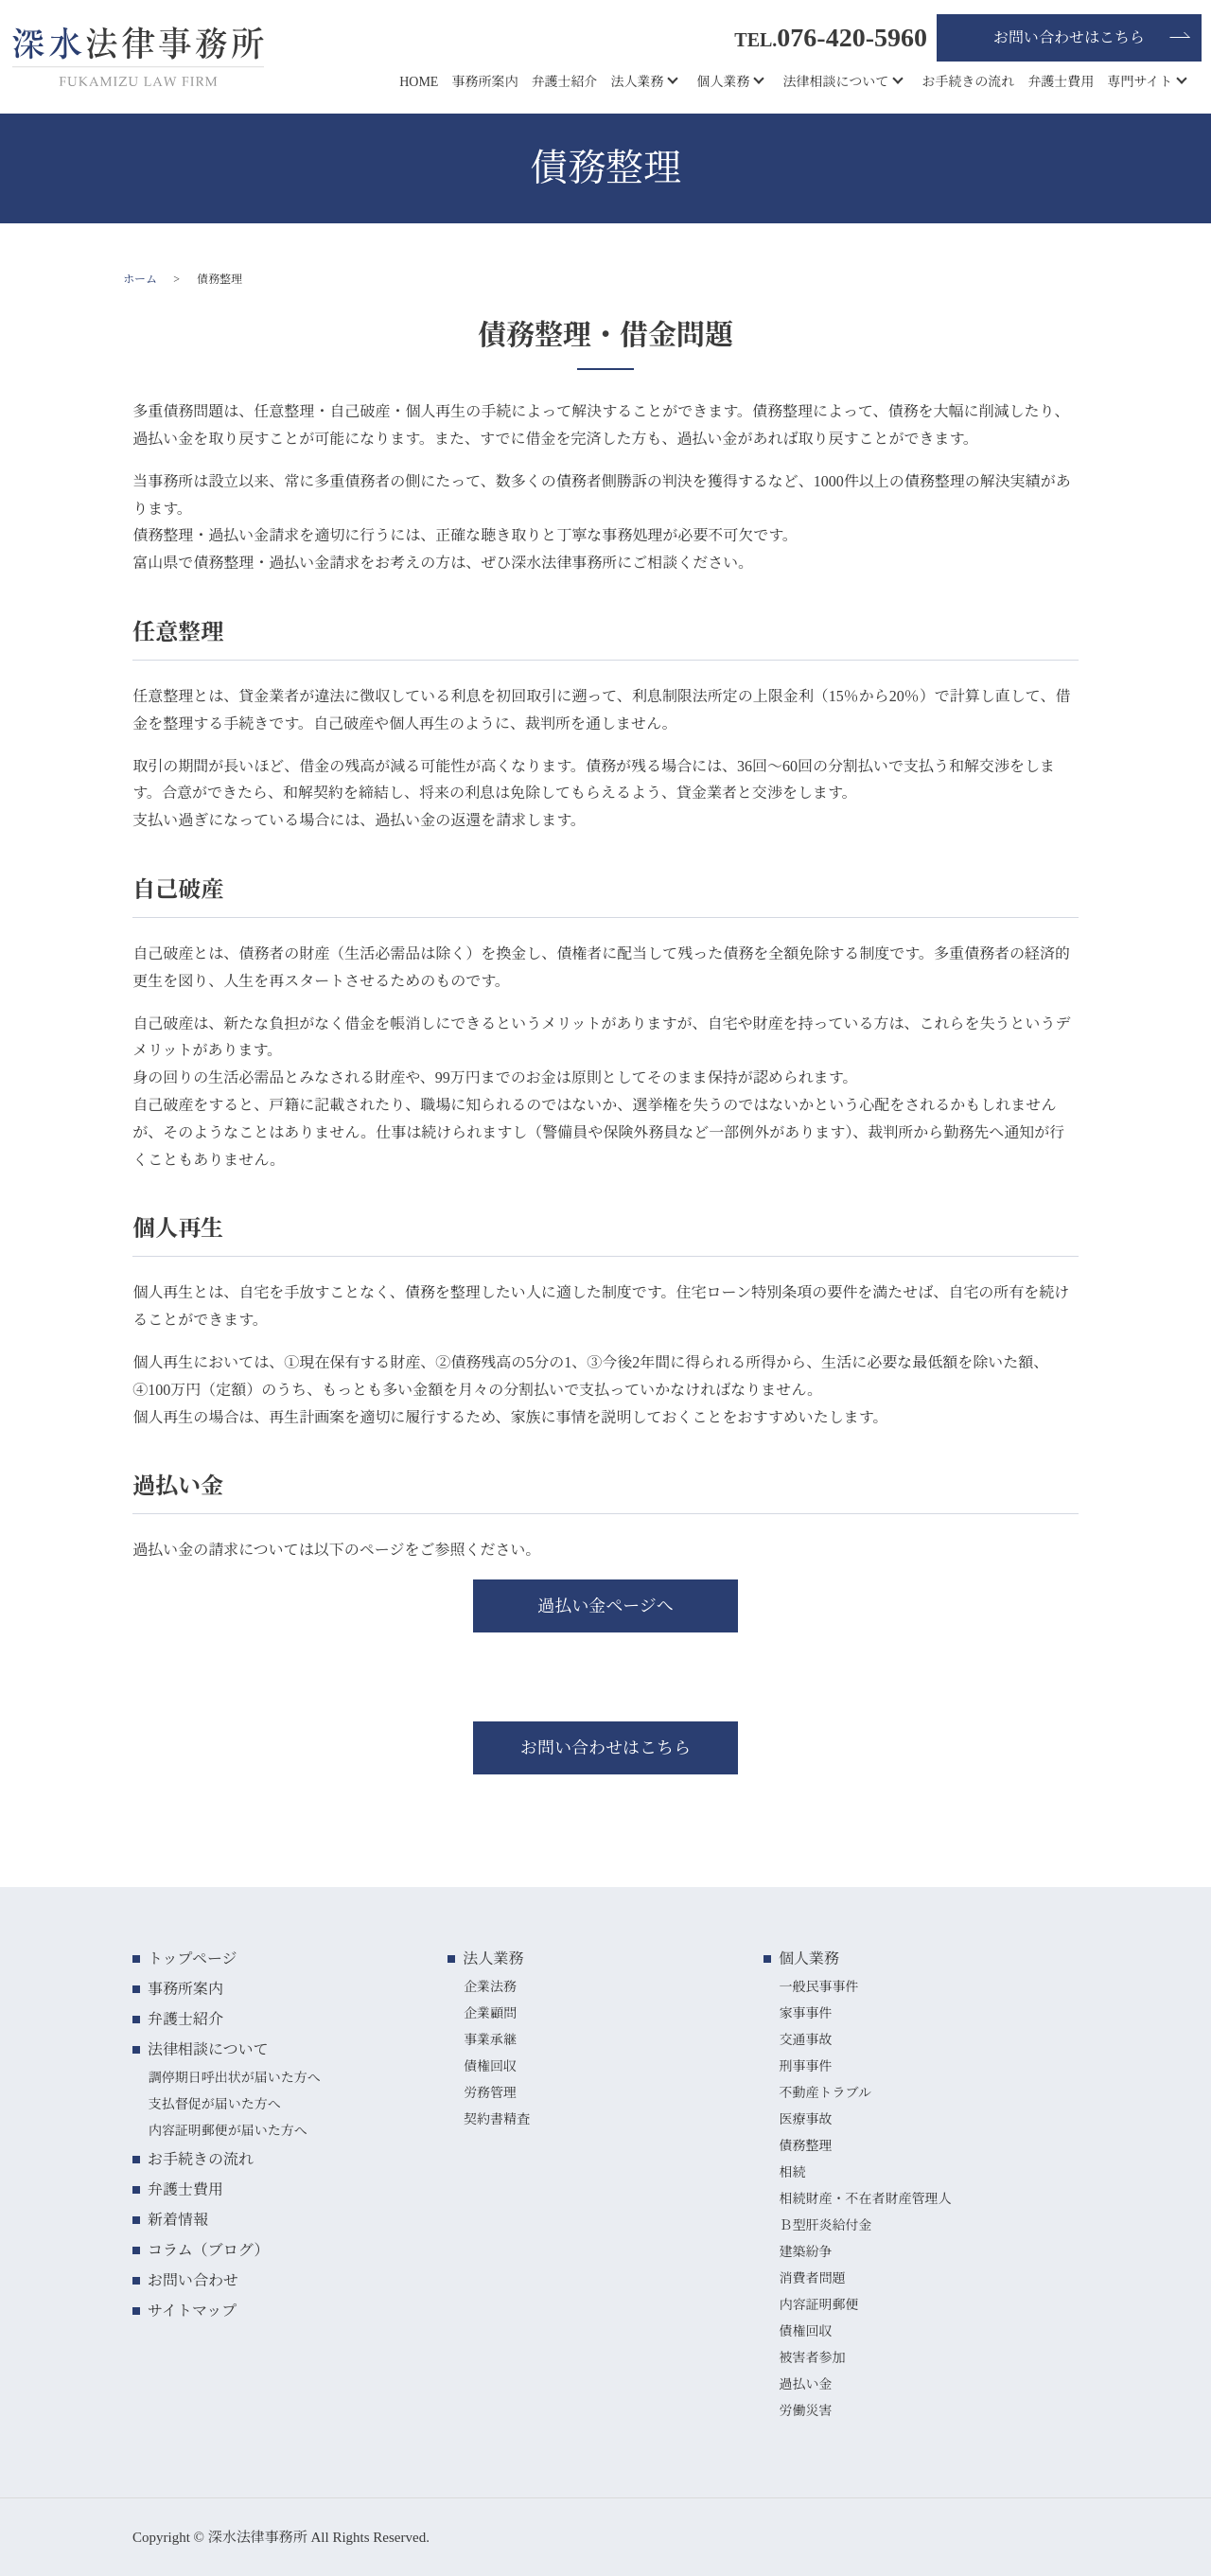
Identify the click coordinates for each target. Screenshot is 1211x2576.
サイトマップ (192, 2311)
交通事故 (805, 2040)
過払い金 (805, 2384)
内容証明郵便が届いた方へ (228, 2131)
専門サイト (1139, 82)
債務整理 (805, 2146)
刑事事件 (805, 2066)
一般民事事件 (818, 1987)
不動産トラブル (824, 2093)
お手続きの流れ (967, 82)
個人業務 (722, 82)
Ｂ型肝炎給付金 (825, 2225)
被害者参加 (812, 2358)
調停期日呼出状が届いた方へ (235, 2078)
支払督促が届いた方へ (215, 2104)
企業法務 (490, 1987)
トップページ (192, 1958)
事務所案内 (484, 82)
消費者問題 (812, 2278)
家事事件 (805, 2013)
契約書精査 (497, 2119)
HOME (418, 82)
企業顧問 (490, 2013)
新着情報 (178, 2220)
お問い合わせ (193, 2280)
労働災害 (805, 2411)
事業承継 (490, 2040)
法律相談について (835, 82)
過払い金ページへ (605, 1606)
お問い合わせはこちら (1069, 37)
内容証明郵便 (818, 2305)
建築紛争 (805, 2252)
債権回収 (490, 2066)
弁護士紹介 (564, 82)
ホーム (140, 279)
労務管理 (490, 2093)
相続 (792, 2172)
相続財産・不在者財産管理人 (865, 2199)
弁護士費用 (1060, 82)
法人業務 (636, 82)
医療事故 (805, 2119)
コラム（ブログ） (208, 2250)
